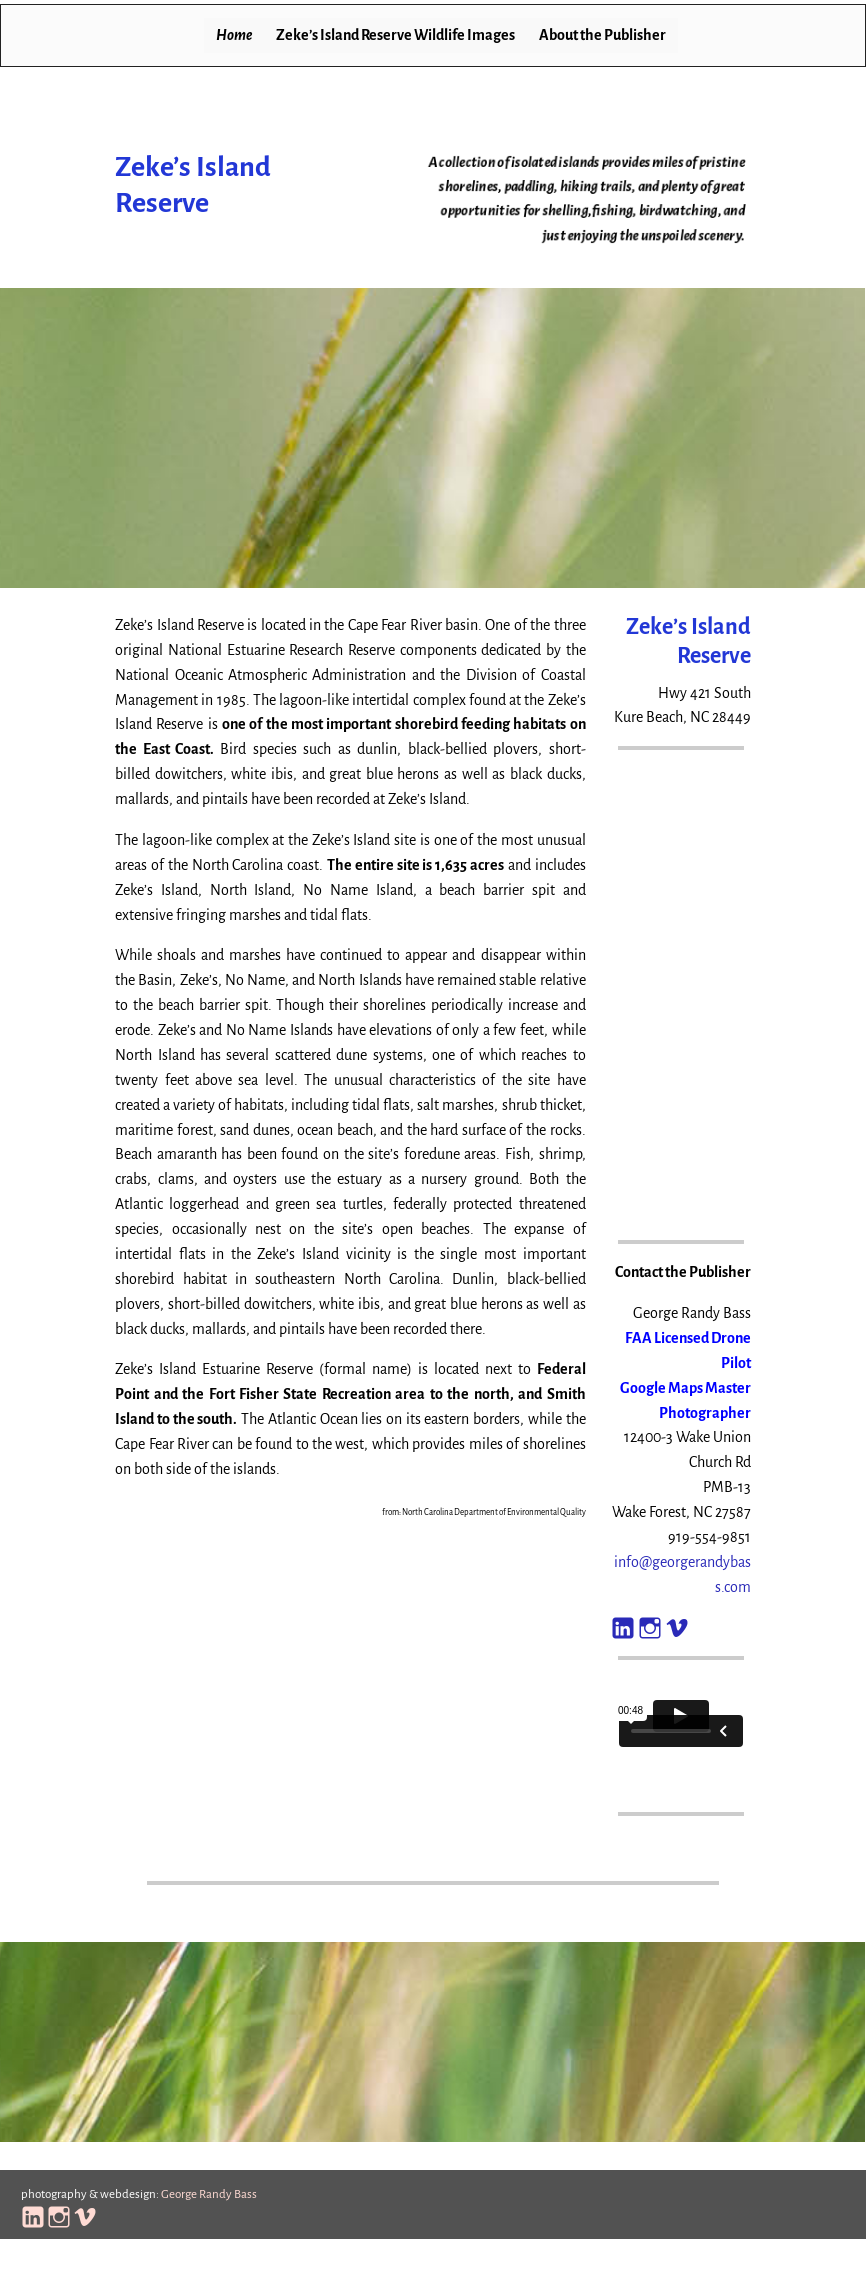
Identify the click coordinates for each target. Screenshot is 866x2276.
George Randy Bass (209, 2194)
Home (234, 35)
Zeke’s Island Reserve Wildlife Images (395, 35)
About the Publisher (602, 35)
